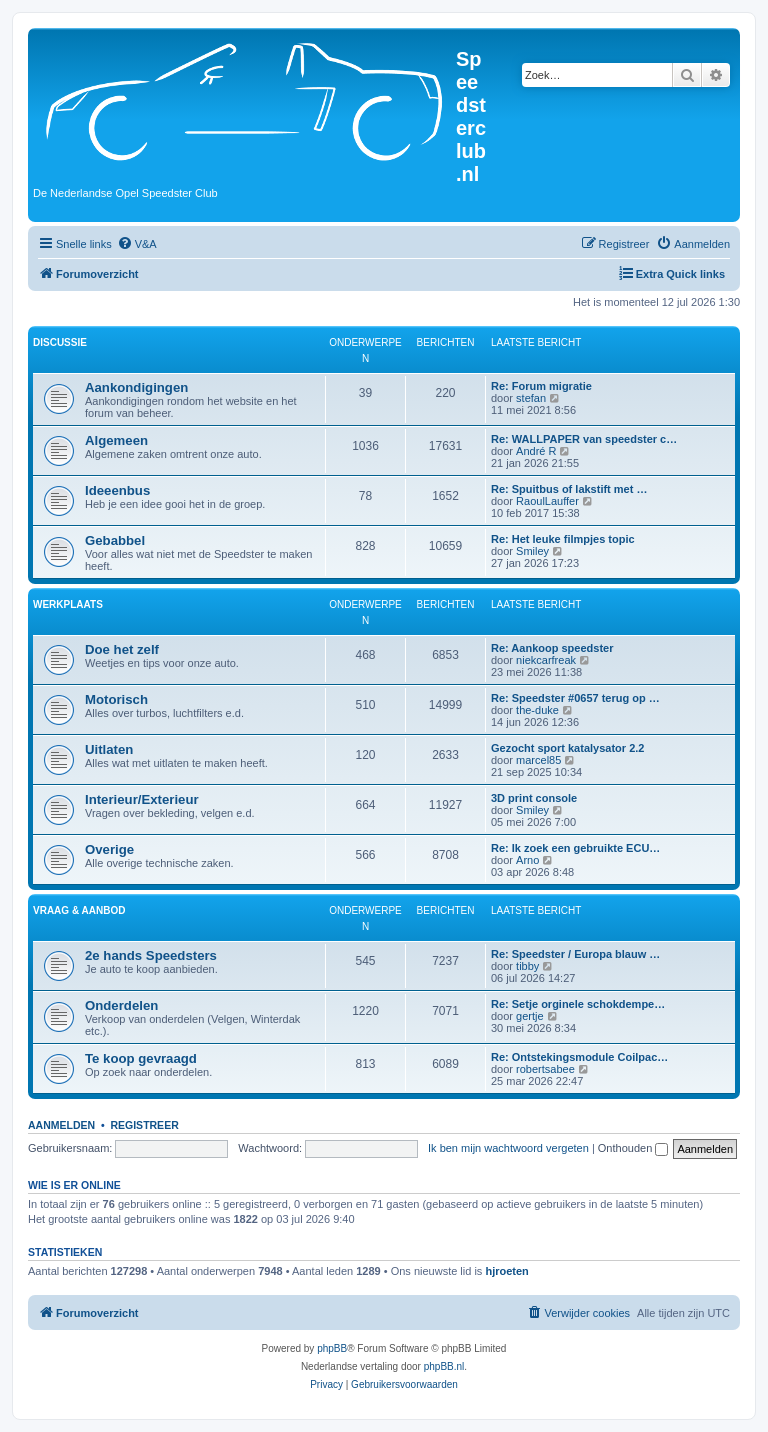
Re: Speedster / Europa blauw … (575, 954)
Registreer (144, 1125)
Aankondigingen (136, 387)
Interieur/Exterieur (142, 799)
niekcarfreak (546, 660)
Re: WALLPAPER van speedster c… (584, 439)
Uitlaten (109, 749)
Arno (527, 860)
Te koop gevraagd (141, 1058)
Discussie (60, 342)
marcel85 (538, 760)
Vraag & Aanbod (79, 910)
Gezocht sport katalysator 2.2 (567, 748)
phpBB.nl (444, 1366)
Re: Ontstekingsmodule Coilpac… (579, 1057)
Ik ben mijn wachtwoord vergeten (508, 1148)
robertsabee (545, 1069)
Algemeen (116, 440)
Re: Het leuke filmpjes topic (563, 539)
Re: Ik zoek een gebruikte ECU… (575, 848)
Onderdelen (121, 1005)
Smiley (532, 551)
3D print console (534, 798)
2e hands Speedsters (151, 955)
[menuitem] (137, 244)
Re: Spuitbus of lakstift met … (569, 489)
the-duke (537, 710)
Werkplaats (68, 604)
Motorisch (116, 699)
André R (536, 451)
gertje (530, 1016)
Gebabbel (115, 540)
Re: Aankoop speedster (552, 648)
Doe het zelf (122, 649)
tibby (527, 966)
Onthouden (633, 1148)
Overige (109, 849)
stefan (531, 398)
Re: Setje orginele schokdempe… (578, 1004)
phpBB (332, 1348)
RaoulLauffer (547, 501)
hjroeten (506, 1271)
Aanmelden (61, 1125)
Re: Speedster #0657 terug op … (575, 698)
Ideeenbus (117, 490)
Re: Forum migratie (541, 386)
